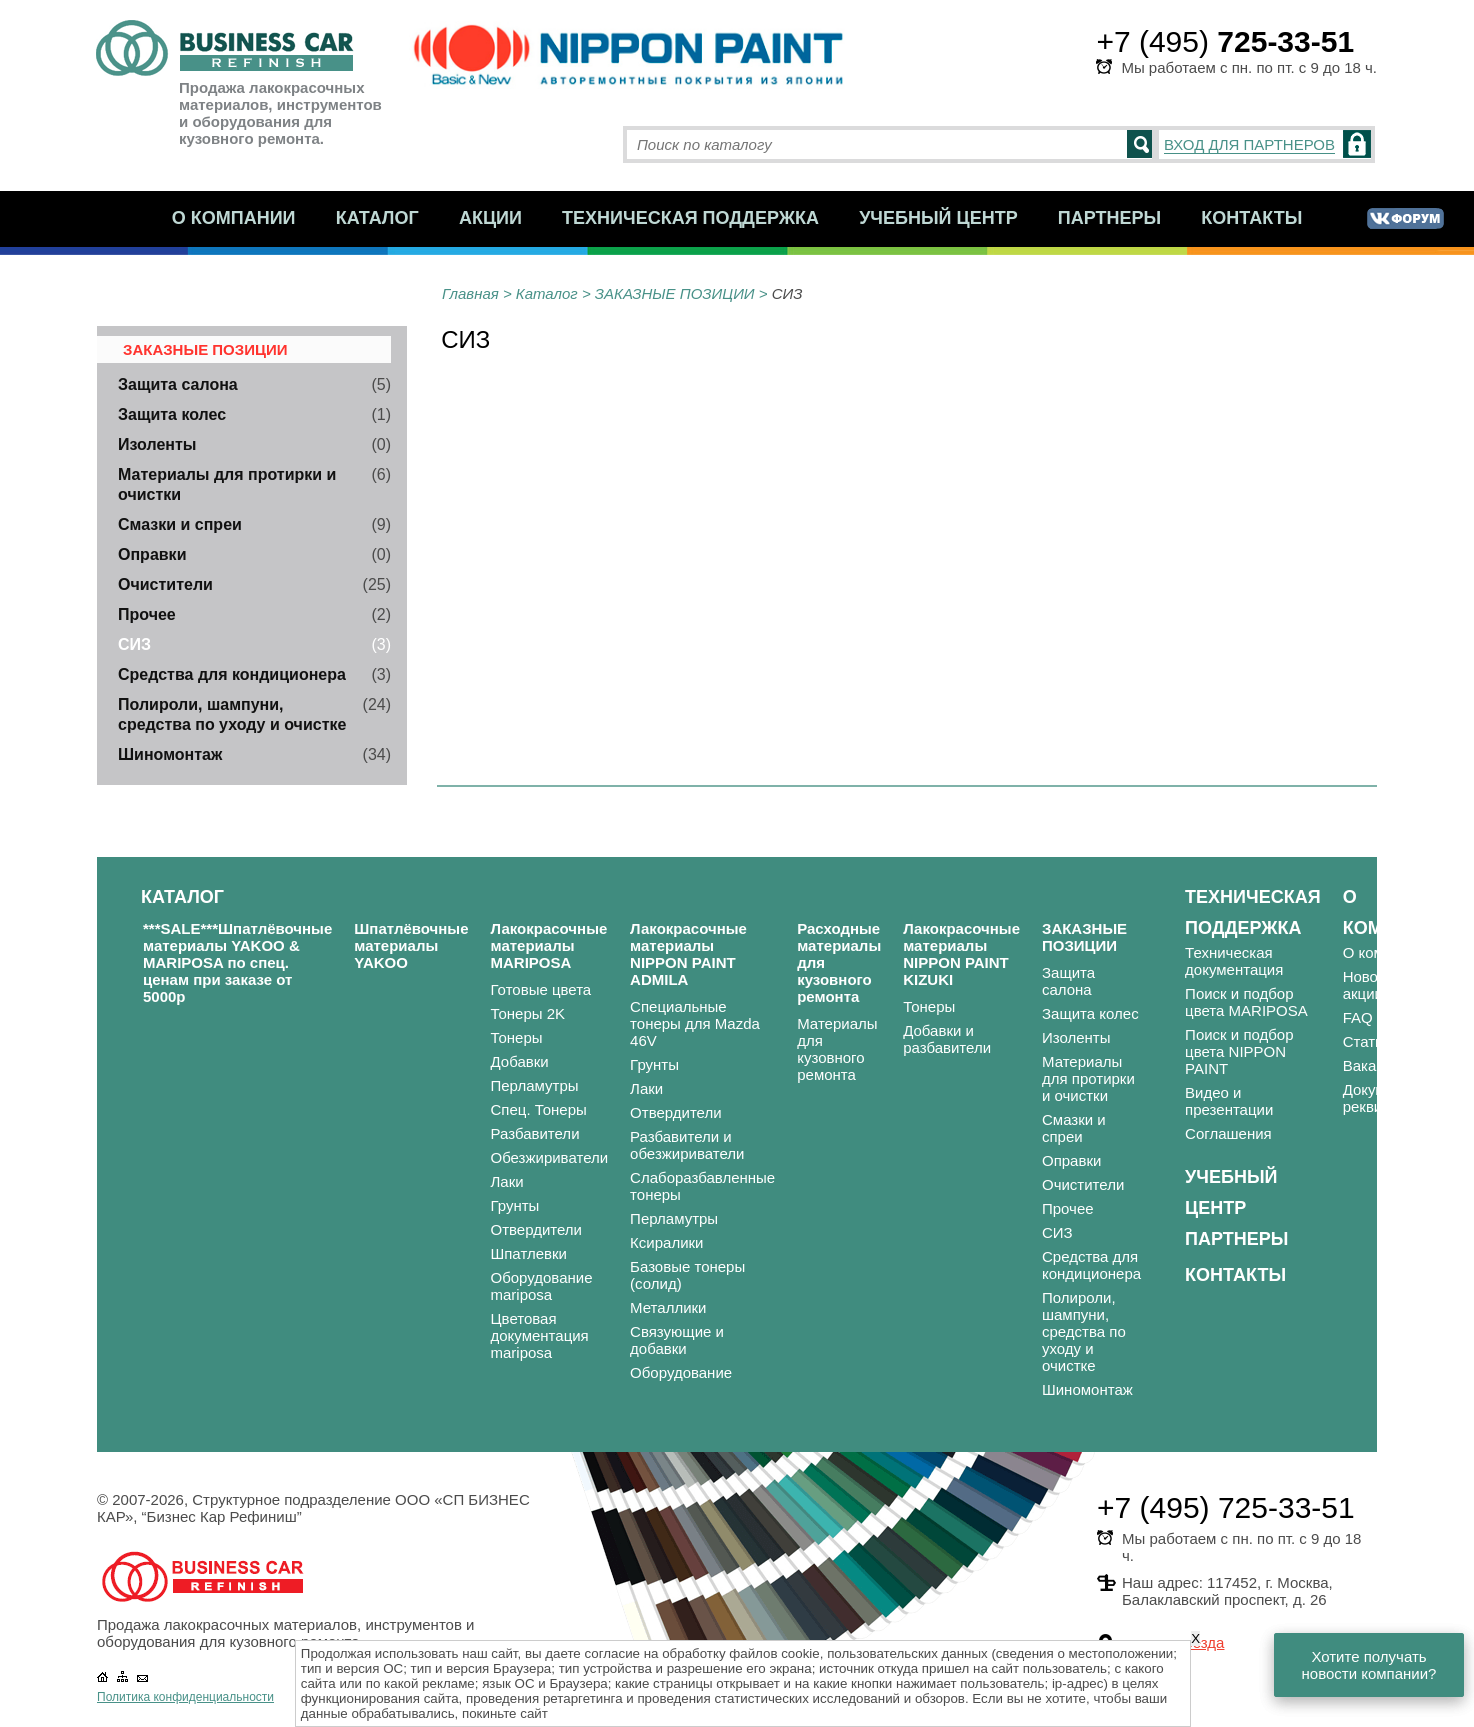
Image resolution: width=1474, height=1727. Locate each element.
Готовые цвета (541, 989)
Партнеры (1109, 218)
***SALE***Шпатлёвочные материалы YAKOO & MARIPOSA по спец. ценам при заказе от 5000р (237, 962)
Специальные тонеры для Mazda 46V (695, 1023)
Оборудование (681, 1372)
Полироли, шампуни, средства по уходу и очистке (1084, 1331)
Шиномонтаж (170, 754)
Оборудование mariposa (542, 1286)
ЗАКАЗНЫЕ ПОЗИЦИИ (675, 293)
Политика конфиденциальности (185, 1697)
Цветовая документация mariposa (540, 1335)
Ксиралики (666, 1242)
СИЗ (134, 644)
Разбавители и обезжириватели (687, 1145)
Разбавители (535, 1133)
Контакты (1251, 218)
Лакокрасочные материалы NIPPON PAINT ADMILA (688, 954)
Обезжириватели (550, 1157)
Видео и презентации (1229, 1101)
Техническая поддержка (690, 218)
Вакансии (1376, 1065)
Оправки (152, 554)
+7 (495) (1225, 41)
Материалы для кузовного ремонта (837, 1049)
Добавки (520, 1061)
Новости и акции (1378, 985)
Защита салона (178, 384)
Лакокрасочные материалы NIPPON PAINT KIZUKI (961, 954)
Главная (470, 293)
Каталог (377, 218)
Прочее (147, 614)
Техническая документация (1234, 961)
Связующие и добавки (677, 1340)
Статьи (1367, 1041)
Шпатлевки (529, 1253)
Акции (490, 218)
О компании (234, 218)
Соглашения (1228, 1133)
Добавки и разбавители (947, 1039)
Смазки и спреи (180, 524)
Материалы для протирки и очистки (1088, 1078)
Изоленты (157, 444)
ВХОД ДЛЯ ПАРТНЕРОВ (1249, 144)
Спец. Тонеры (539, 1109)
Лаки (507, 1181)
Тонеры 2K (528, 1013)
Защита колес (172, 414)
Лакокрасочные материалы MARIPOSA (549, 945)
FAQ (1358, 1017)
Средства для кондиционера (232, 674)
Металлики (668, 1307)
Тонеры (517, 1037)
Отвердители (537, 1229)
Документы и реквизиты (1388, 1098)
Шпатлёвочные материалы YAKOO (411, 945)
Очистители (165, 584)
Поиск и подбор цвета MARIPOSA (1246, 1002)
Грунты (515, 1205)
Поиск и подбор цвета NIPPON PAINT (1239, 1051)
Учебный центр (938, 218)
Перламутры (535, 1085)
